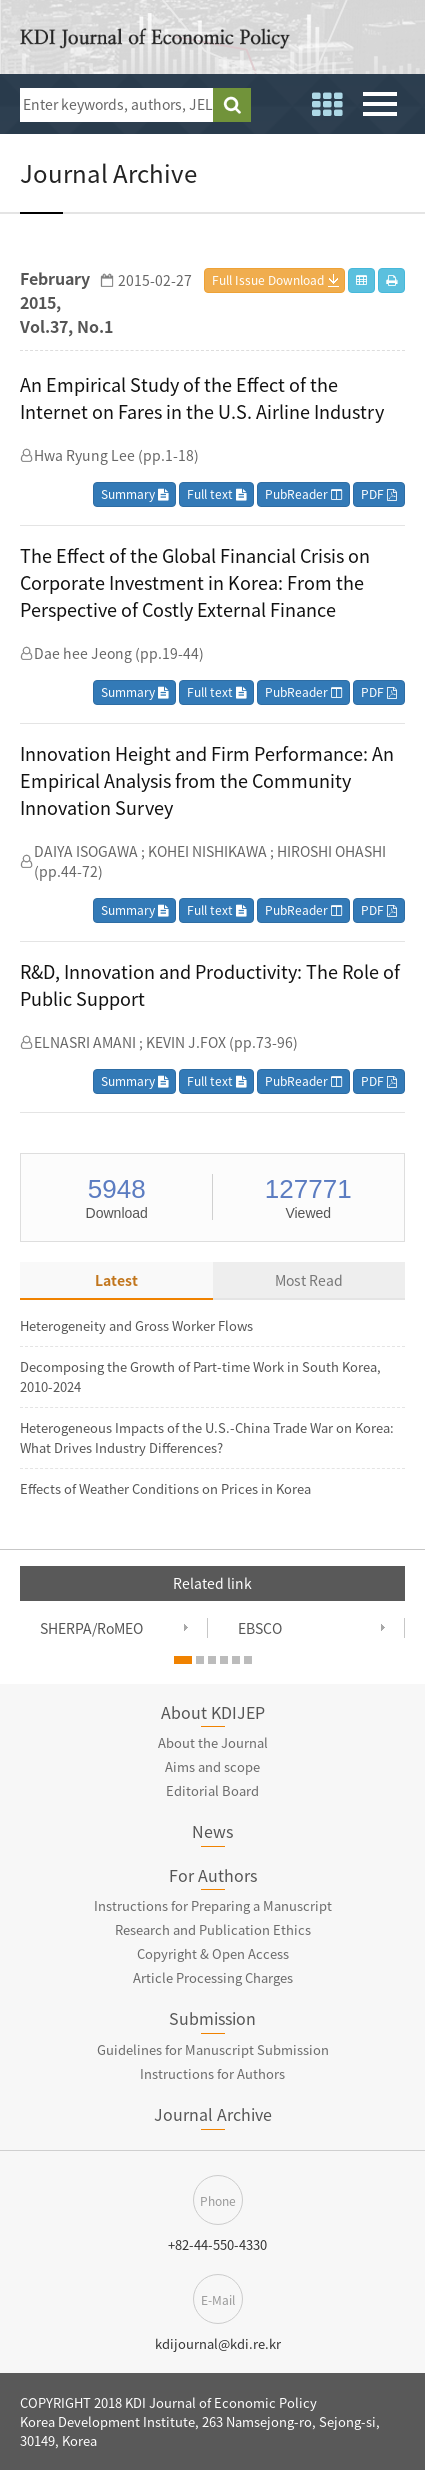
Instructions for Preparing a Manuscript (213, 1905)
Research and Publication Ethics (213, 1929)
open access (398, 40)
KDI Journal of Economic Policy (155, 42)
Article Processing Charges (213, 1977)
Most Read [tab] (309, 1280)
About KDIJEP (213, 1712)
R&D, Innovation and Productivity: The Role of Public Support (210, 985)
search (232, 105)
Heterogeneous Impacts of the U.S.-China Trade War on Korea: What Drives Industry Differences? (207, 1437)
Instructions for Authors (212, 2073)
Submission (212, 2018)
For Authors (213, 1875)
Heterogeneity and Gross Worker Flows (136, 1325)
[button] (183, 1660)
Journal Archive (213, 2114)
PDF (379, 494)
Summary (134, 494)
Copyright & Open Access (213, 1953)
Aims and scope (212, 1766)
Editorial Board (212, 1790)
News (212, 1831)
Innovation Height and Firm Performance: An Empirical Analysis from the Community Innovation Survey (207, 780)
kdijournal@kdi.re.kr (218, 2343)
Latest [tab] (116, 1280)
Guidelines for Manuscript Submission (213, 2049)
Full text (216, 494)
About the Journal (213, 1742)
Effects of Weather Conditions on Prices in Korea (165, 1488)
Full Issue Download (268, 280)
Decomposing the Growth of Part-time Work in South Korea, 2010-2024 (200, 1376)
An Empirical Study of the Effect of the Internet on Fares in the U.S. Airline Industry (202, 398)
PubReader (303, 494)
